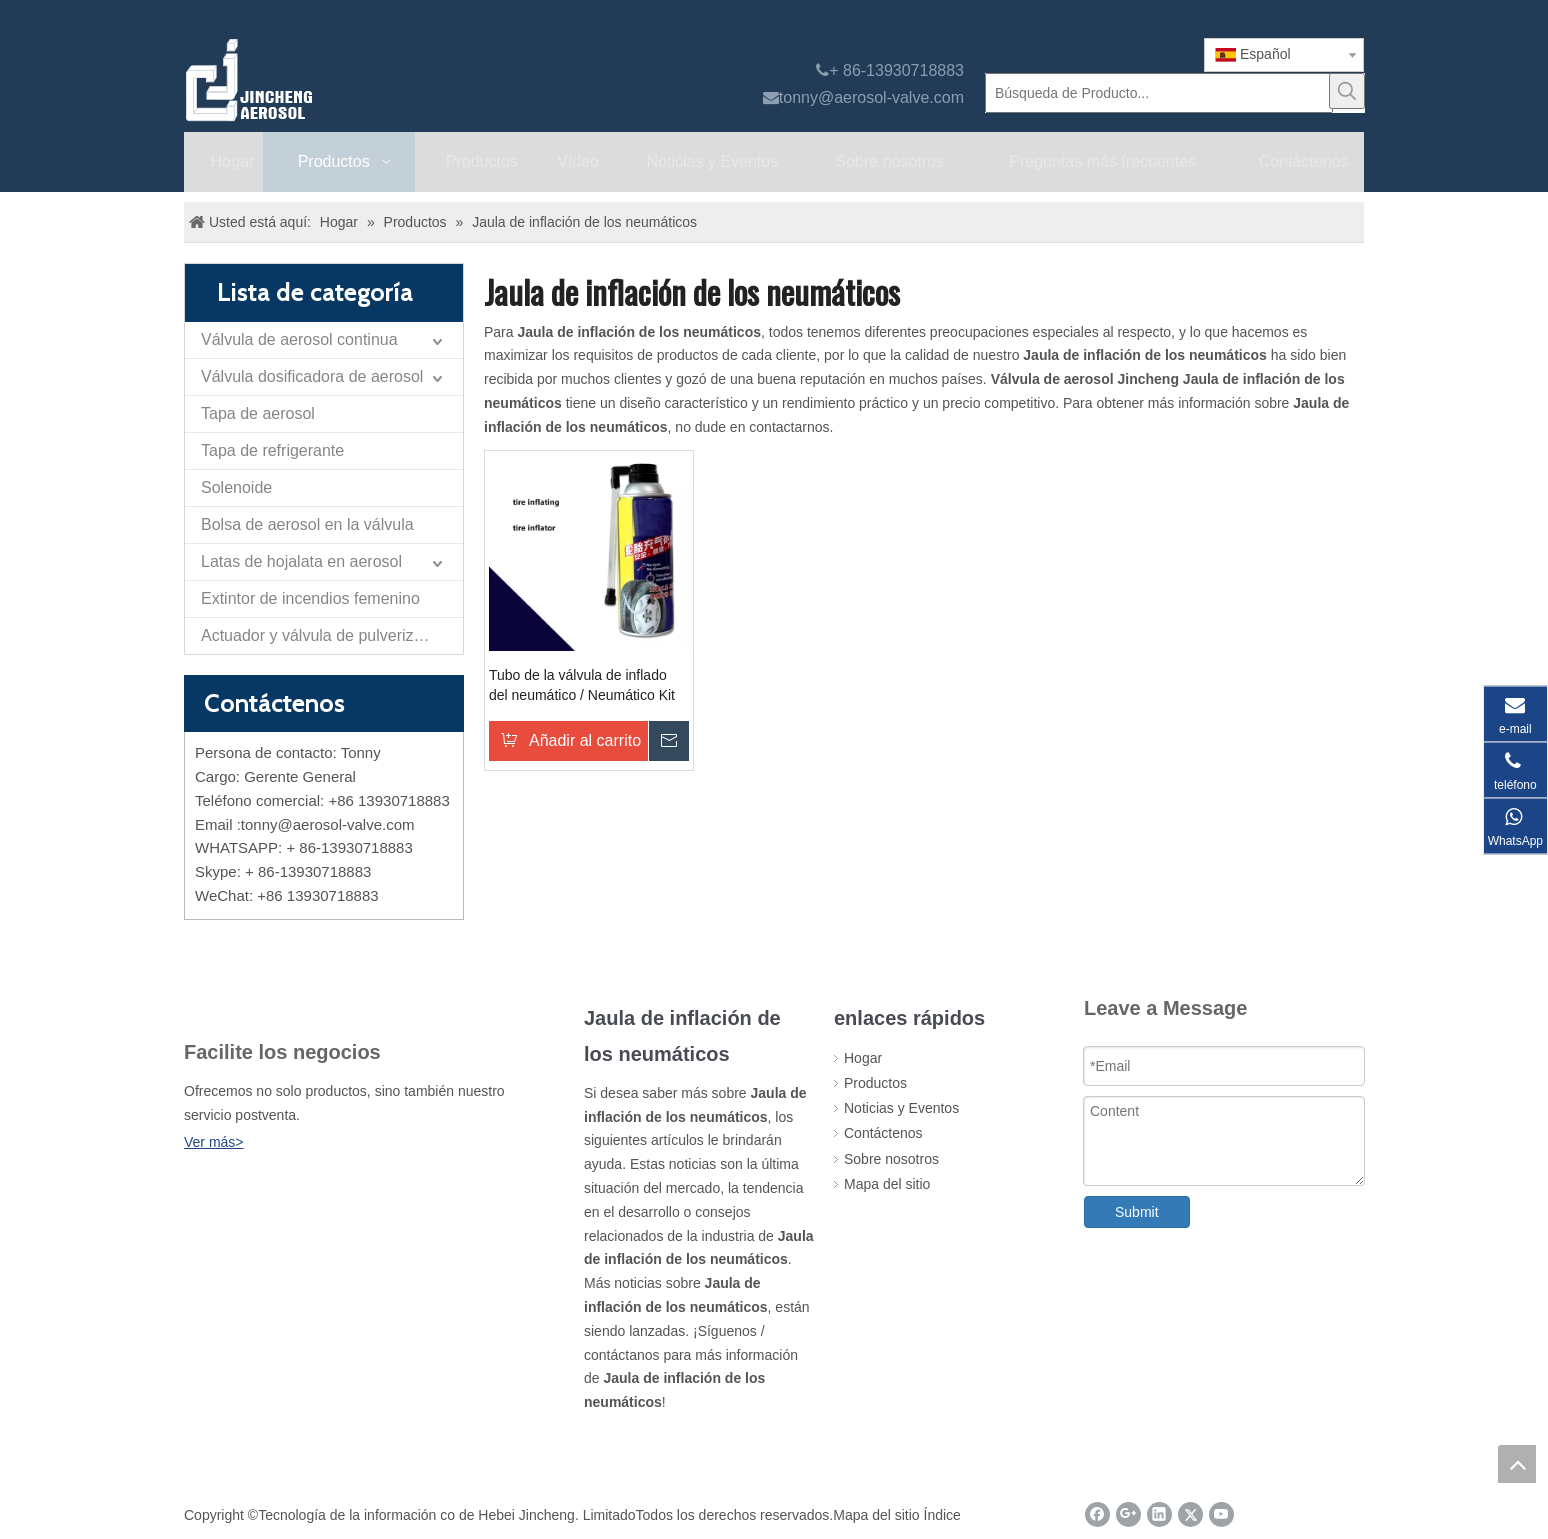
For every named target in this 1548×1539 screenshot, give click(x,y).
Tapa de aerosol (258, 413)
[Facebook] (1097, 1514)
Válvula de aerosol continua (299, 339)
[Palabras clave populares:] (1347, 91)
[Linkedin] (1159, 1514)
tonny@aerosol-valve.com (871, 97)
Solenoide (236, 487)
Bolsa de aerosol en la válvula (307, 524)
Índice (942, 1515)
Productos (875, 1083)
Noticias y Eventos (901, 1108)
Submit (1137, 1212)
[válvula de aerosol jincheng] (355, 80)
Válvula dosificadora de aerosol (312, 376)
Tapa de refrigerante (272, 450)
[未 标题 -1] (223, 1002)
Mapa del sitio (887, 1184)
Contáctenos (883, 1133)
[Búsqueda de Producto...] (1159, 93)
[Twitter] (1190, 1514)
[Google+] (1128, 1514)
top (1517, 1464)
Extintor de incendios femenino (310, 598)
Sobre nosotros (891, 1159)
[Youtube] (1221, 1514)
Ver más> (214, 1142)
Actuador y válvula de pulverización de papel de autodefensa (332, 635)
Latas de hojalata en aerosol (301, 561)
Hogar (863, 1058)
